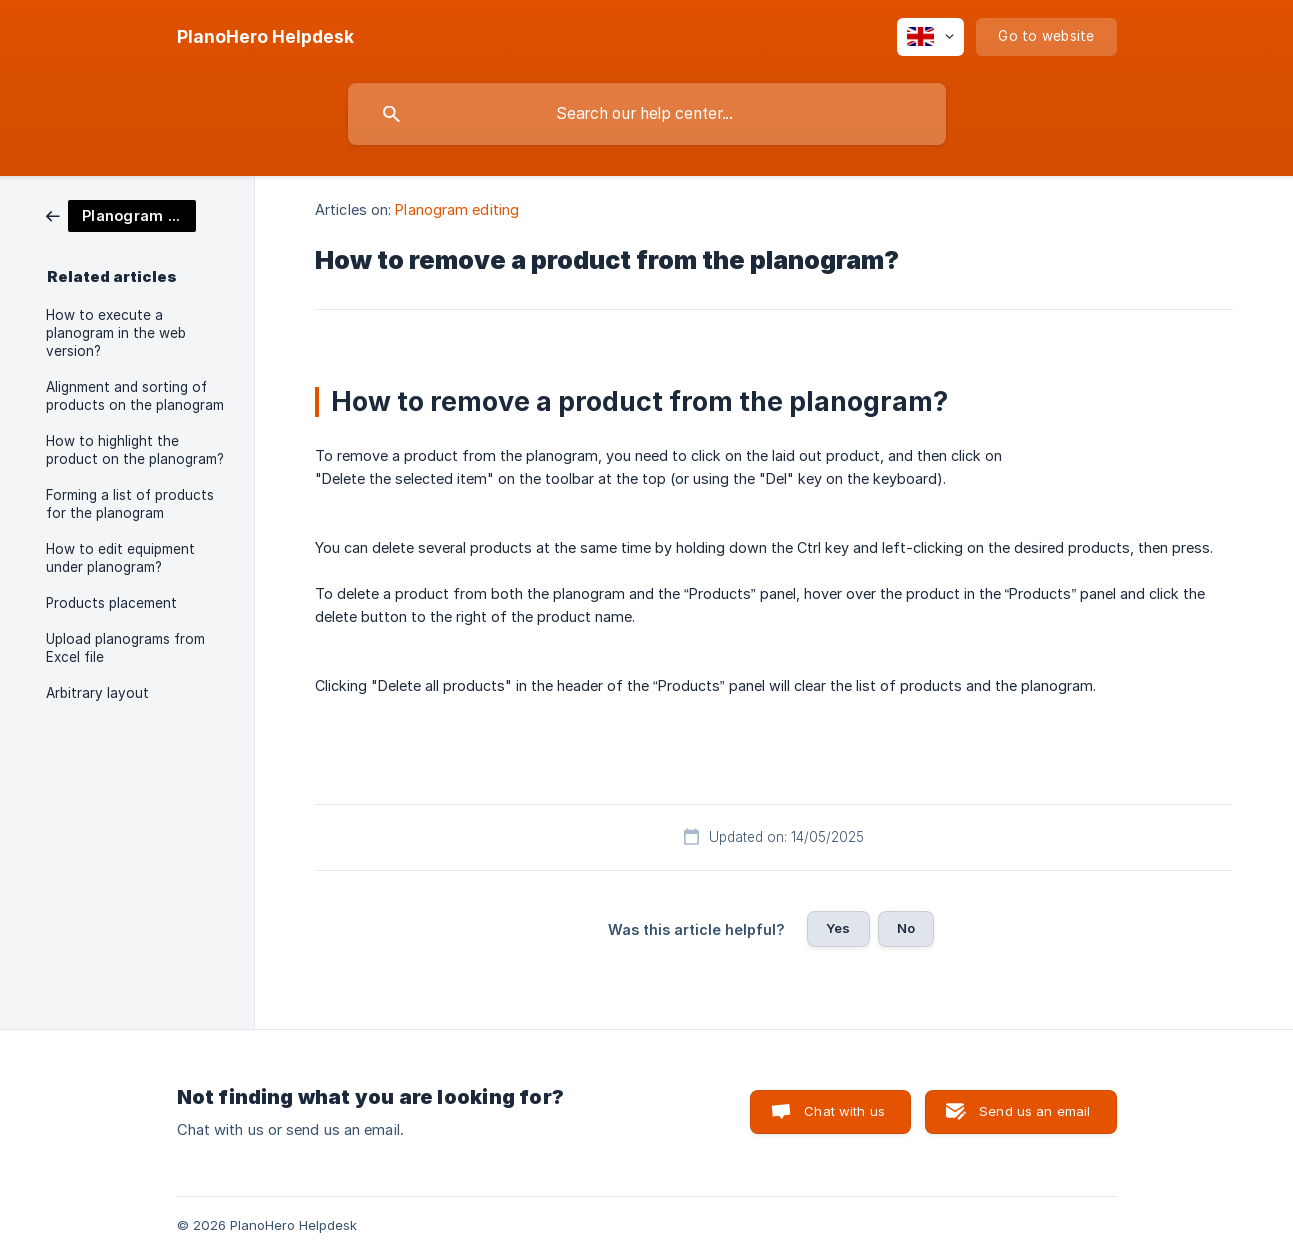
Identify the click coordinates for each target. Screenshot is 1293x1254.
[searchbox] (647, 114)
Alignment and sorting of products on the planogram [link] (135, 396)
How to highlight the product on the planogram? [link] (135, 450)
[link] (121, 214)
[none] (265, 37)
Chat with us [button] (844, 1111)
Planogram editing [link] (457, 209)
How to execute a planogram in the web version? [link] (116, 333)
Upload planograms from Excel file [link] (125, 648)
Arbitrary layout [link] (97, 693)
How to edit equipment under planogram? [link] (120, 558)
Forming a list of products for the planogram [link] (130, 504)
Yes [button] (838, 928)
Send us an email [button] (1034, 1111)
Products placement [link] (111, 603)
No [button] (906, 928)
